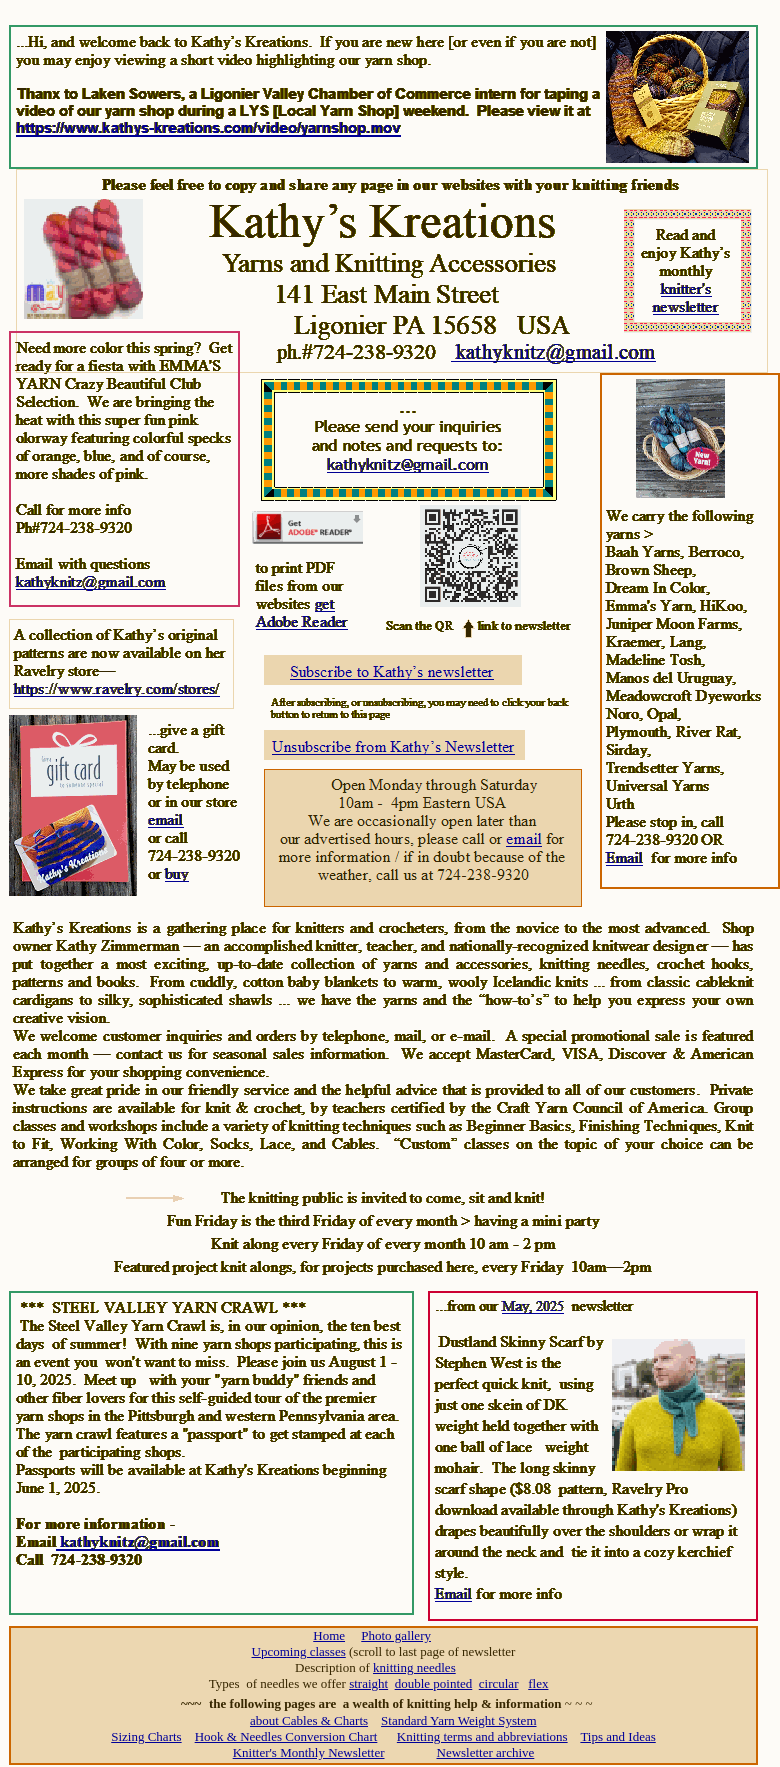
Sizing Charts (146, 1736)
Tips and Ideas (617, 1736)
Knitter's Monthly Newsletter (309, 1752)
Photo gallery (396, 1635)
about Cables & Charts (309, 1720)
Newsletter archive (486, 1752)
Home (329, 1635)
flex (538, 1683)
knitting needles (414, 1667)
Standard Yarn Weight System (458, 1720)
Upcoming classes (299, 1651)
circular (499, 1683)
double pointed (434, 1683)
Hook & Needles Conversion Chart (286, 1736)
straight (368, 1683)
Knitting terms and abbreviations (482, 1736)
